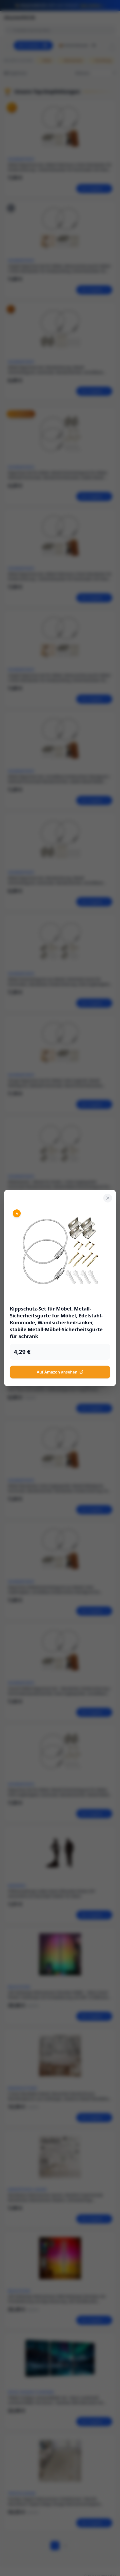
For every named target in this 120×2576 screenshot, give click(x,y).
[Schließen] (107, 1198)
